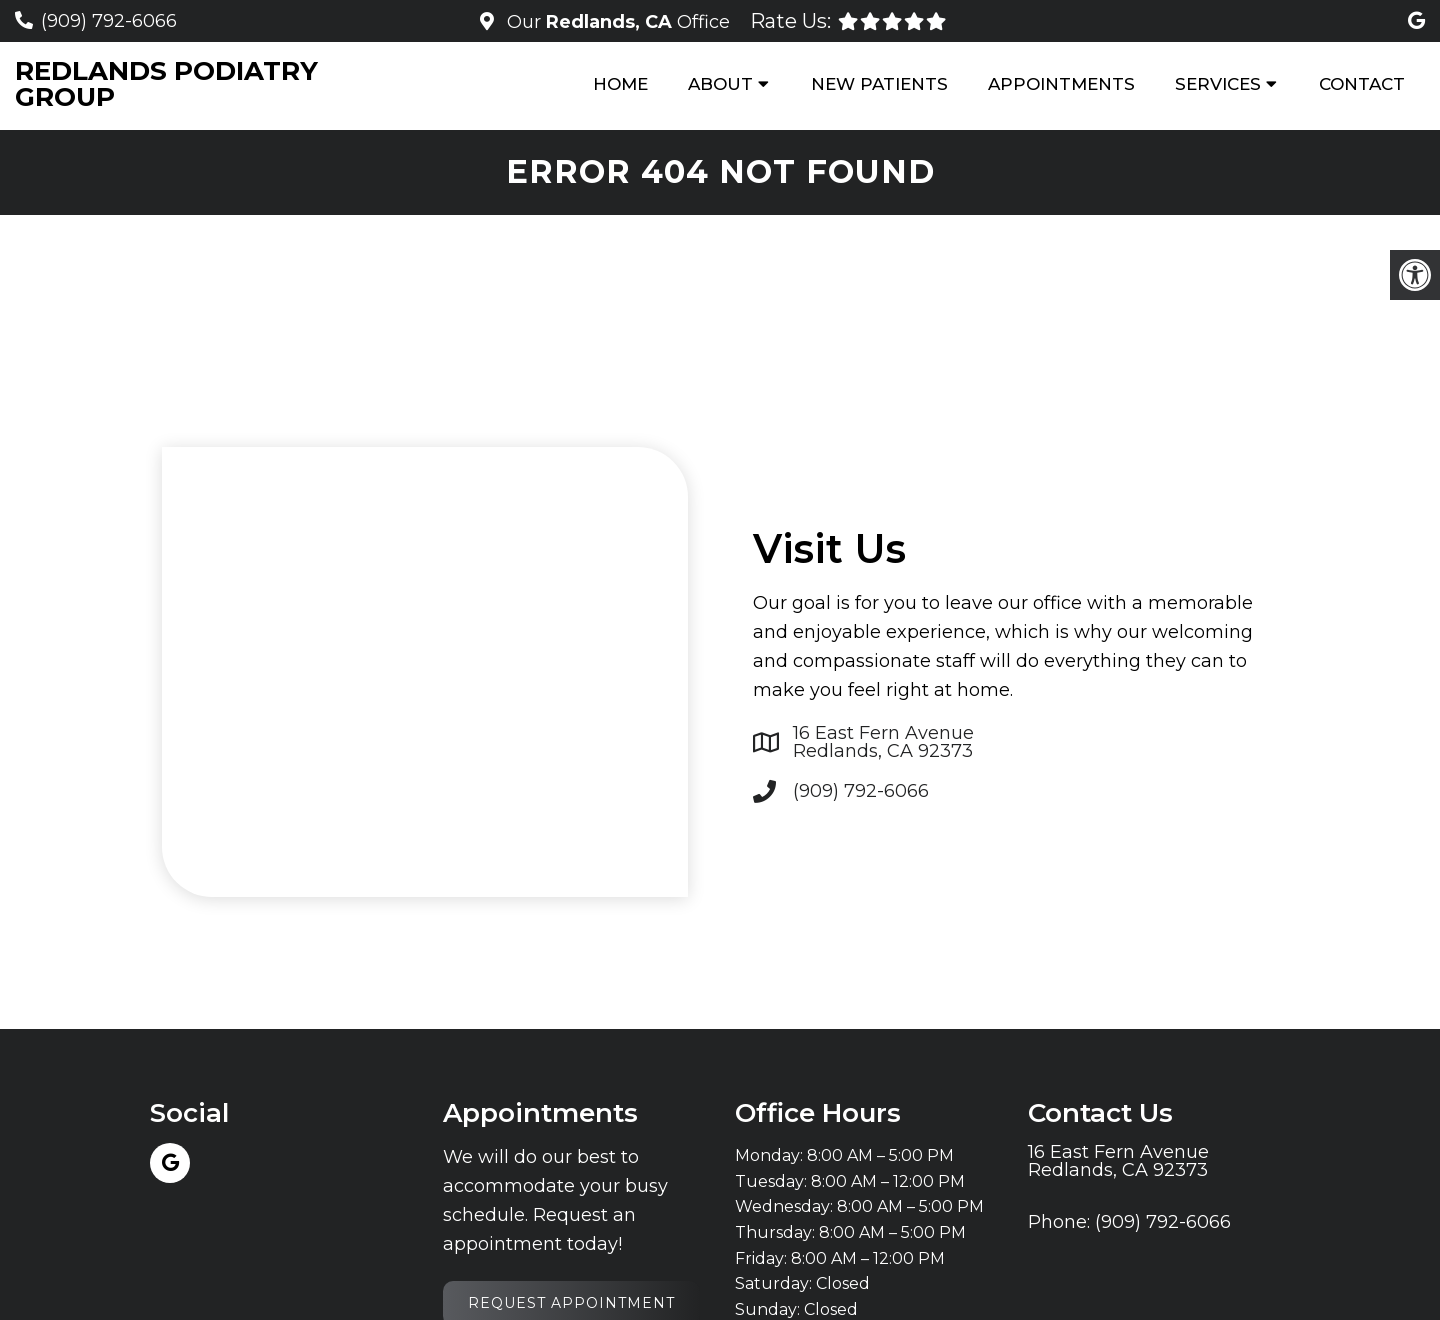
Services (1218, 84)
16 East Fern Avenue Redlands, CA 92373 (883, 742)
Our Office (616, 22)
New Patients (879, 84)
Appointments (1061, 84)
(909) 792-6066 (109, 21)
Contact (1362, 84)
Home (620, 84)
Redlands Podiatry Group (166, 84)
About (720, 84)
